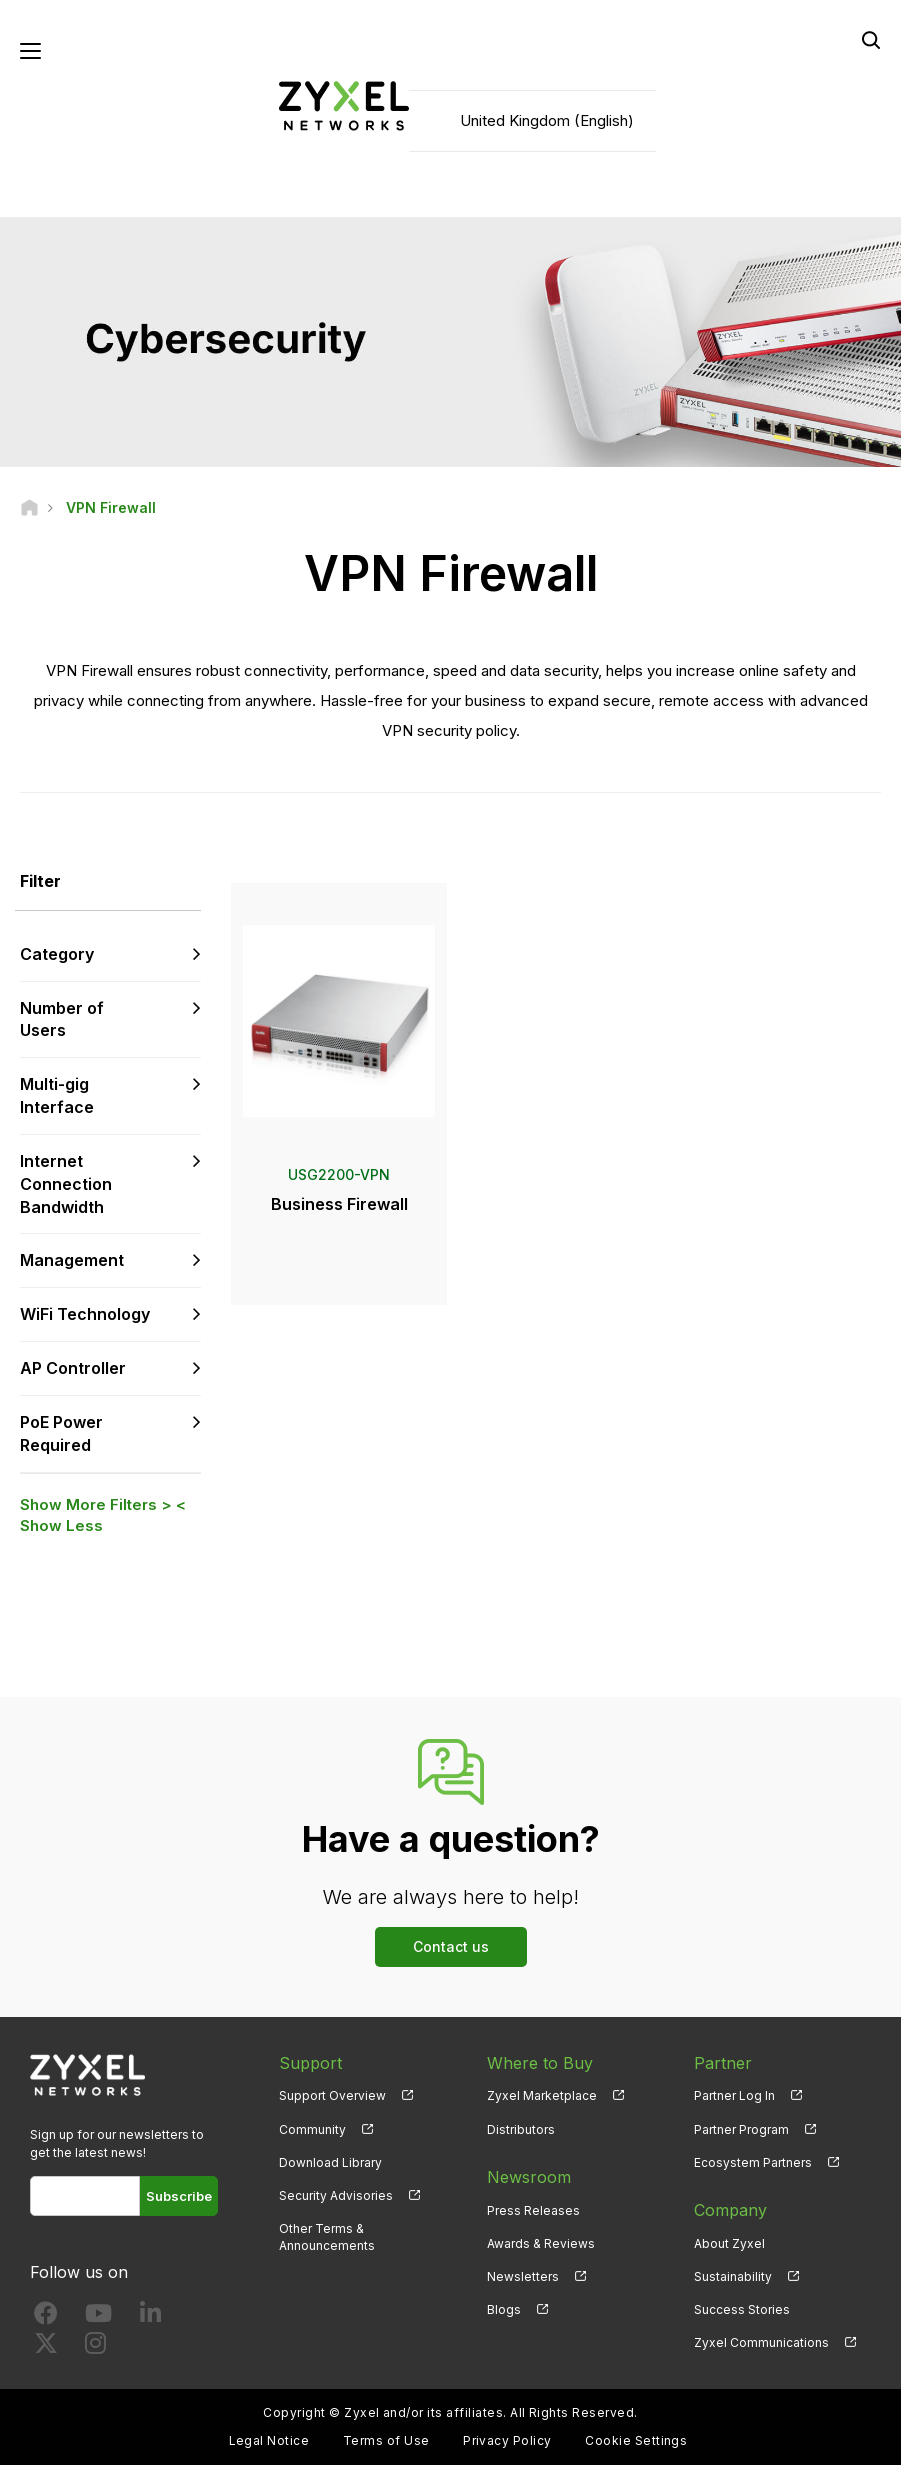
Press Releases (533, 2210)
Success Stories (742, 2309)
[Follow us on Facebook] (46, 2317)
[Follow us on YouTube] (98, 2317)
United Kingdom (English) (547, 120)
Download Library (330, 2162)
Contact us (451, 1946)
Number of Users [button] (62, 1019)
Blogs (504, 2309)
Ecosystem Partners (753, 2162)
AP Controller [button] (73, 1368)
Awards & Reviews (541, 2243)
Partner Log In (734, 2095)
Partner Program (741, 2129)
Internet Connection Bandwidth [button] (66, 1184)
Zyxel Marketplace (542, 2095)
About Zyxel (729, 2243)
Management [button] (72, 1260)
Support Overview (332, 2095)
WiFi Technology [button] (85, 1314)
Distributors (521, 2129)
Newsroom (529, 2177)
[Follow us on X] (46, 2347)
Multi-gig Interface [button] (57, 1095)
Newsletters (523, 2276)
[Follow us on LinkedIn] (150, 2317)
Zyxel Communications (761, 2342)
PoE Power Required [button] (61, 1433)
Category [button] (57, 954)
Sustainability (733, 2276)
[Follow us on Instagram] (95, 2347)
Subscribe (179, 2196)
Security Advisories (336, 2195)
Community (312, 2129)
